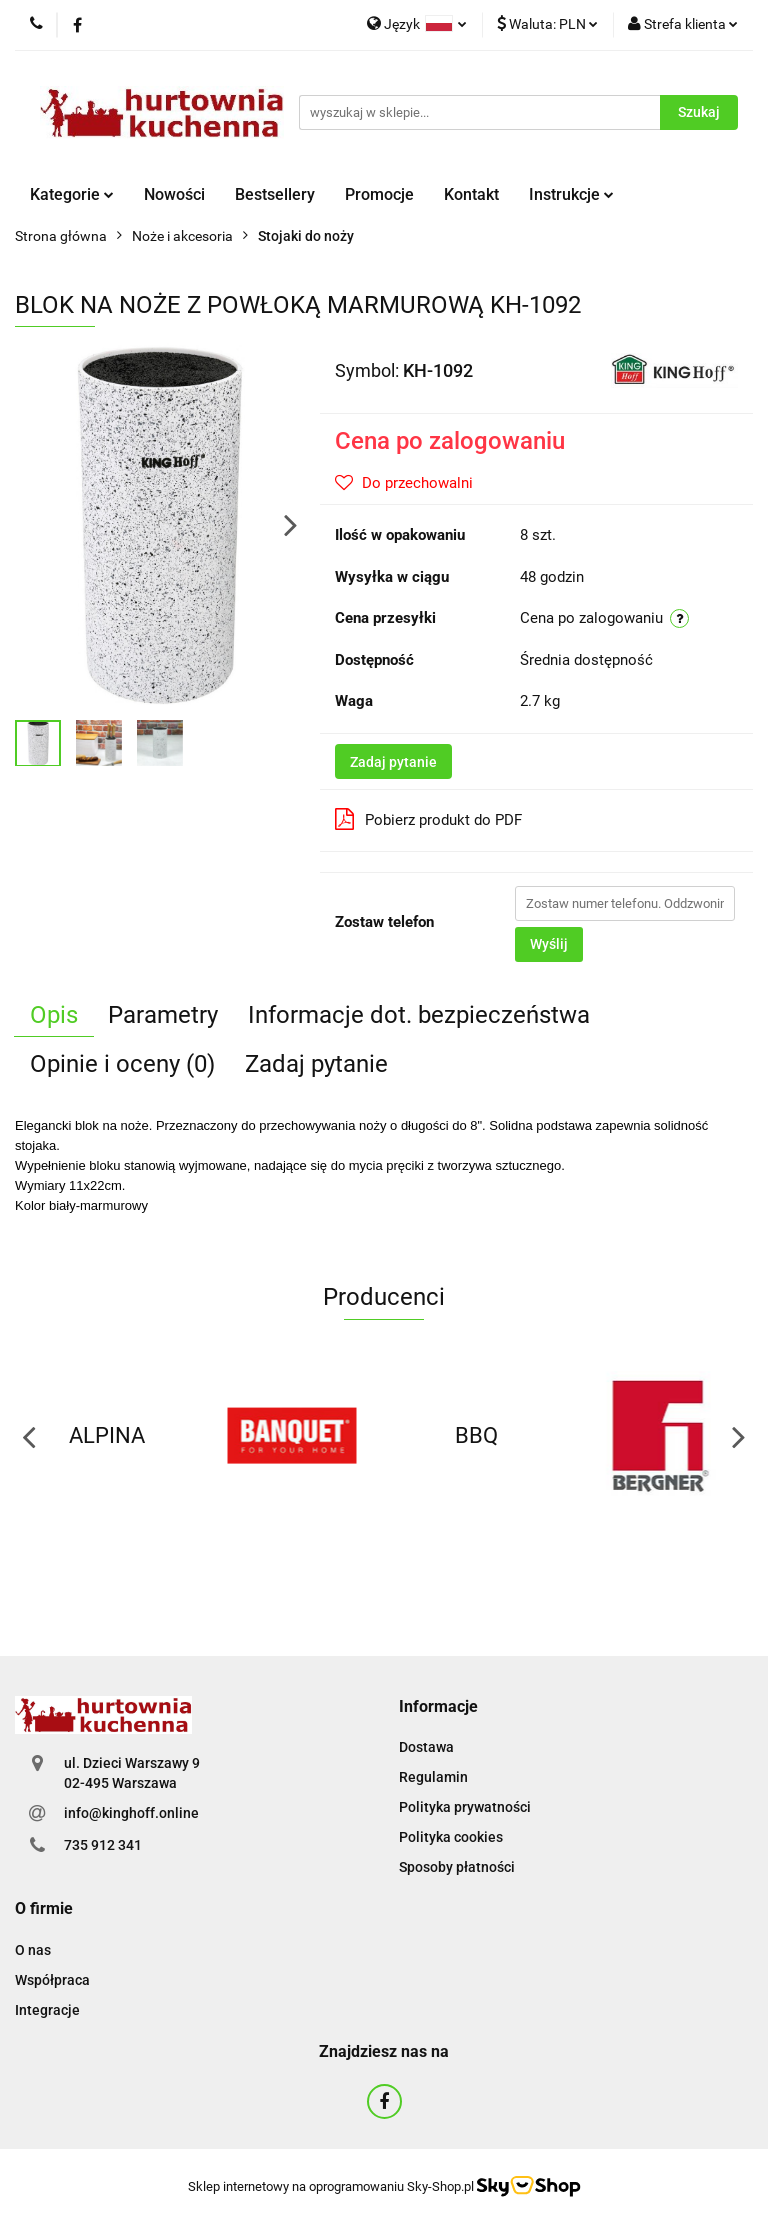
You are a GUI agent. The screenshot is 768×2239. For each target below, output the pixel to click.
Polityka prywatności (465, 1807)
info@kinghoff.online (131, 1813)
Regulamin (433, 1777)
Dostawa (426, 1747)
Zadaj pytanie (393, 762)
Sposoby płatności (457, 1867)
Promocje (379, 194)
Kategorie (72, 194)
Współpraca (52, 1980)
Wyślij (549, 944)
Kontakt (471, 194)
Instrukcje (571, 194)
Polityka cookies (451, 1837)
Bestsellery (275, 194)
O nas (33, 1950)
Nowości (174, 194)
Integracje (47, 2010)
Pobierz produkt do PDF (428, 819)
